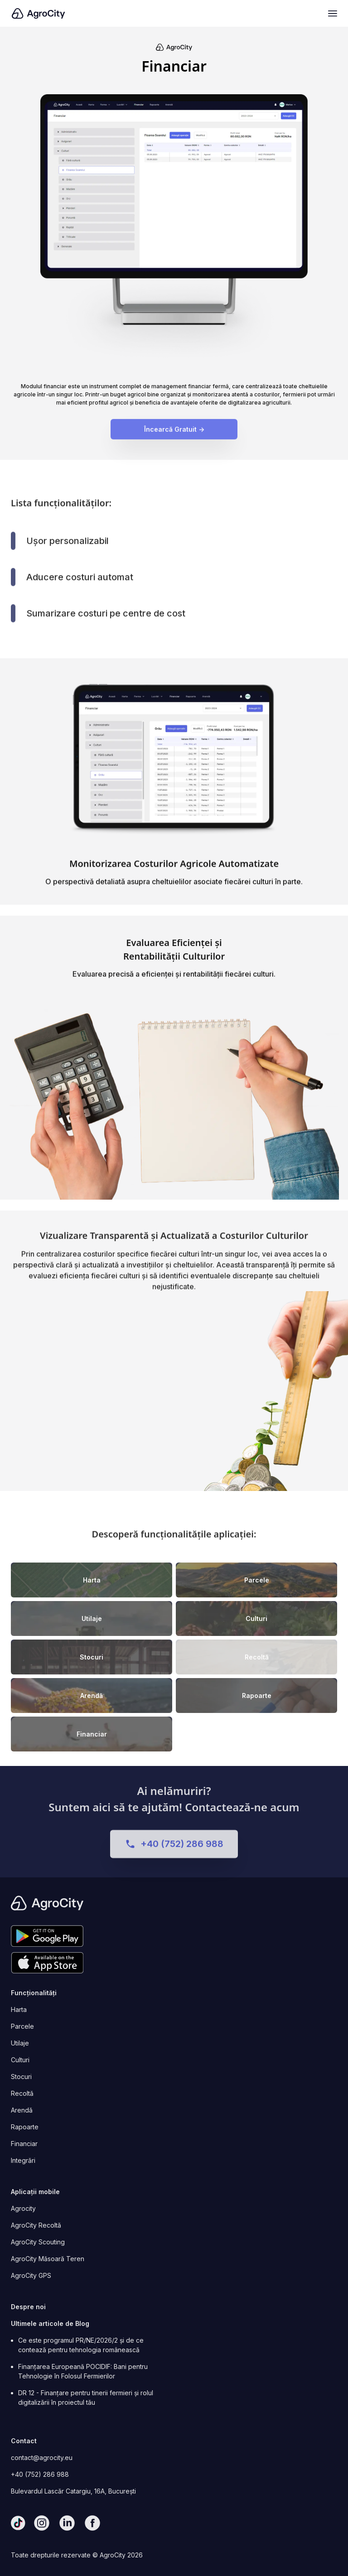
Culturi (20, 2060)
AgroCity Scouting (38, 2242)
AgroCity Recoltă (36, 2225)
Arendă (22, 2110)
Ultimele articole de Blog (50, 2323)
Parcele (22, 2026)
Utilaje (20, 2043)
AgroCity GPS (31, 2275)
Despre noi (28, 2307)
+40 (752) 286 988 (40, 2474)
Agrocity (23, 2208)
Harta (19, 2009)
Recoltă (22, 2093)
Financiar (24, 2143)
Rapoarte (25, 2127)
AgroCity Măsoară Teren (47, 2258)
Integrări (23, 2160)
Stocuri (21, 2076)
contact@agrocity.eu (41, 2457)
